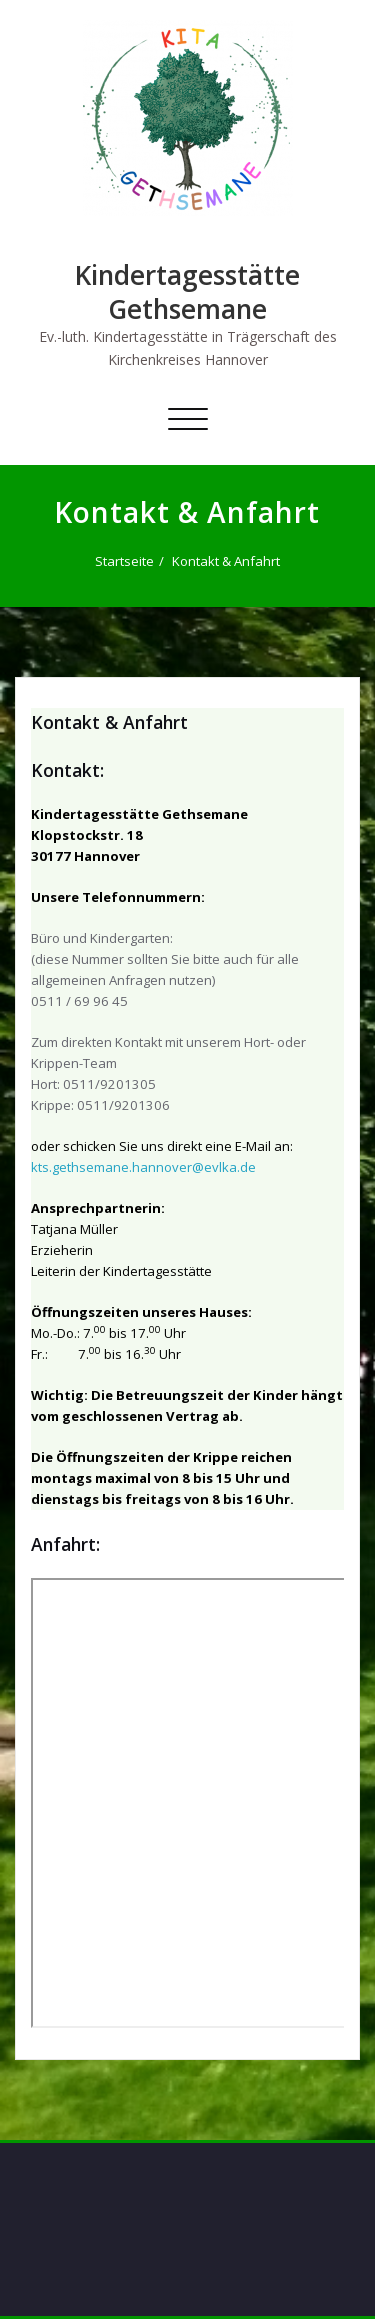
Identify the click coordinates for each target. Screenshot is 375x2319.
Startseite (124, 561)
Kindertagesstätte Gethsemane (187, 292)
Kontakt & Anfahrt (226, 561)
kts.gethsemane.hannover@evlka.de (143, 1167)
